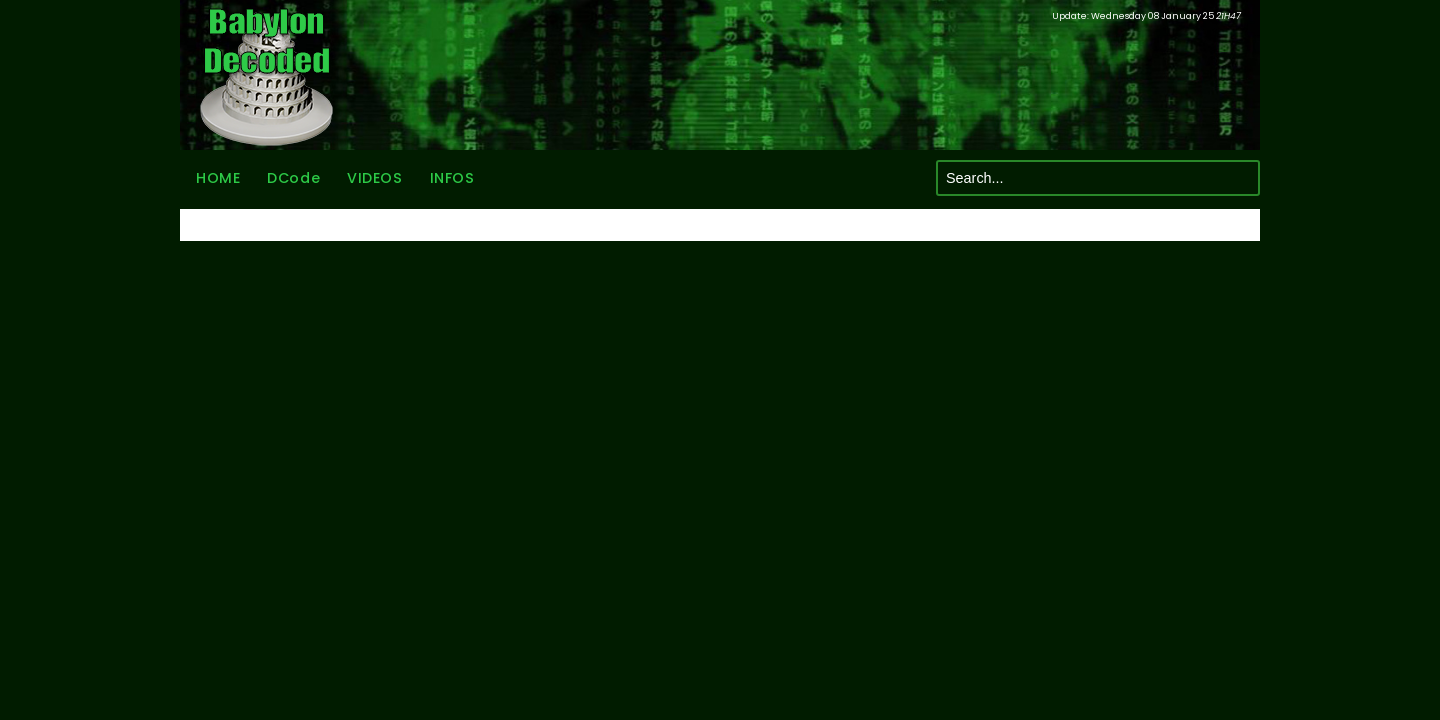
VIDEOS (374, 178)
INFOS (452, 178)
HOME (218, 178)
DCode (293, 178)
